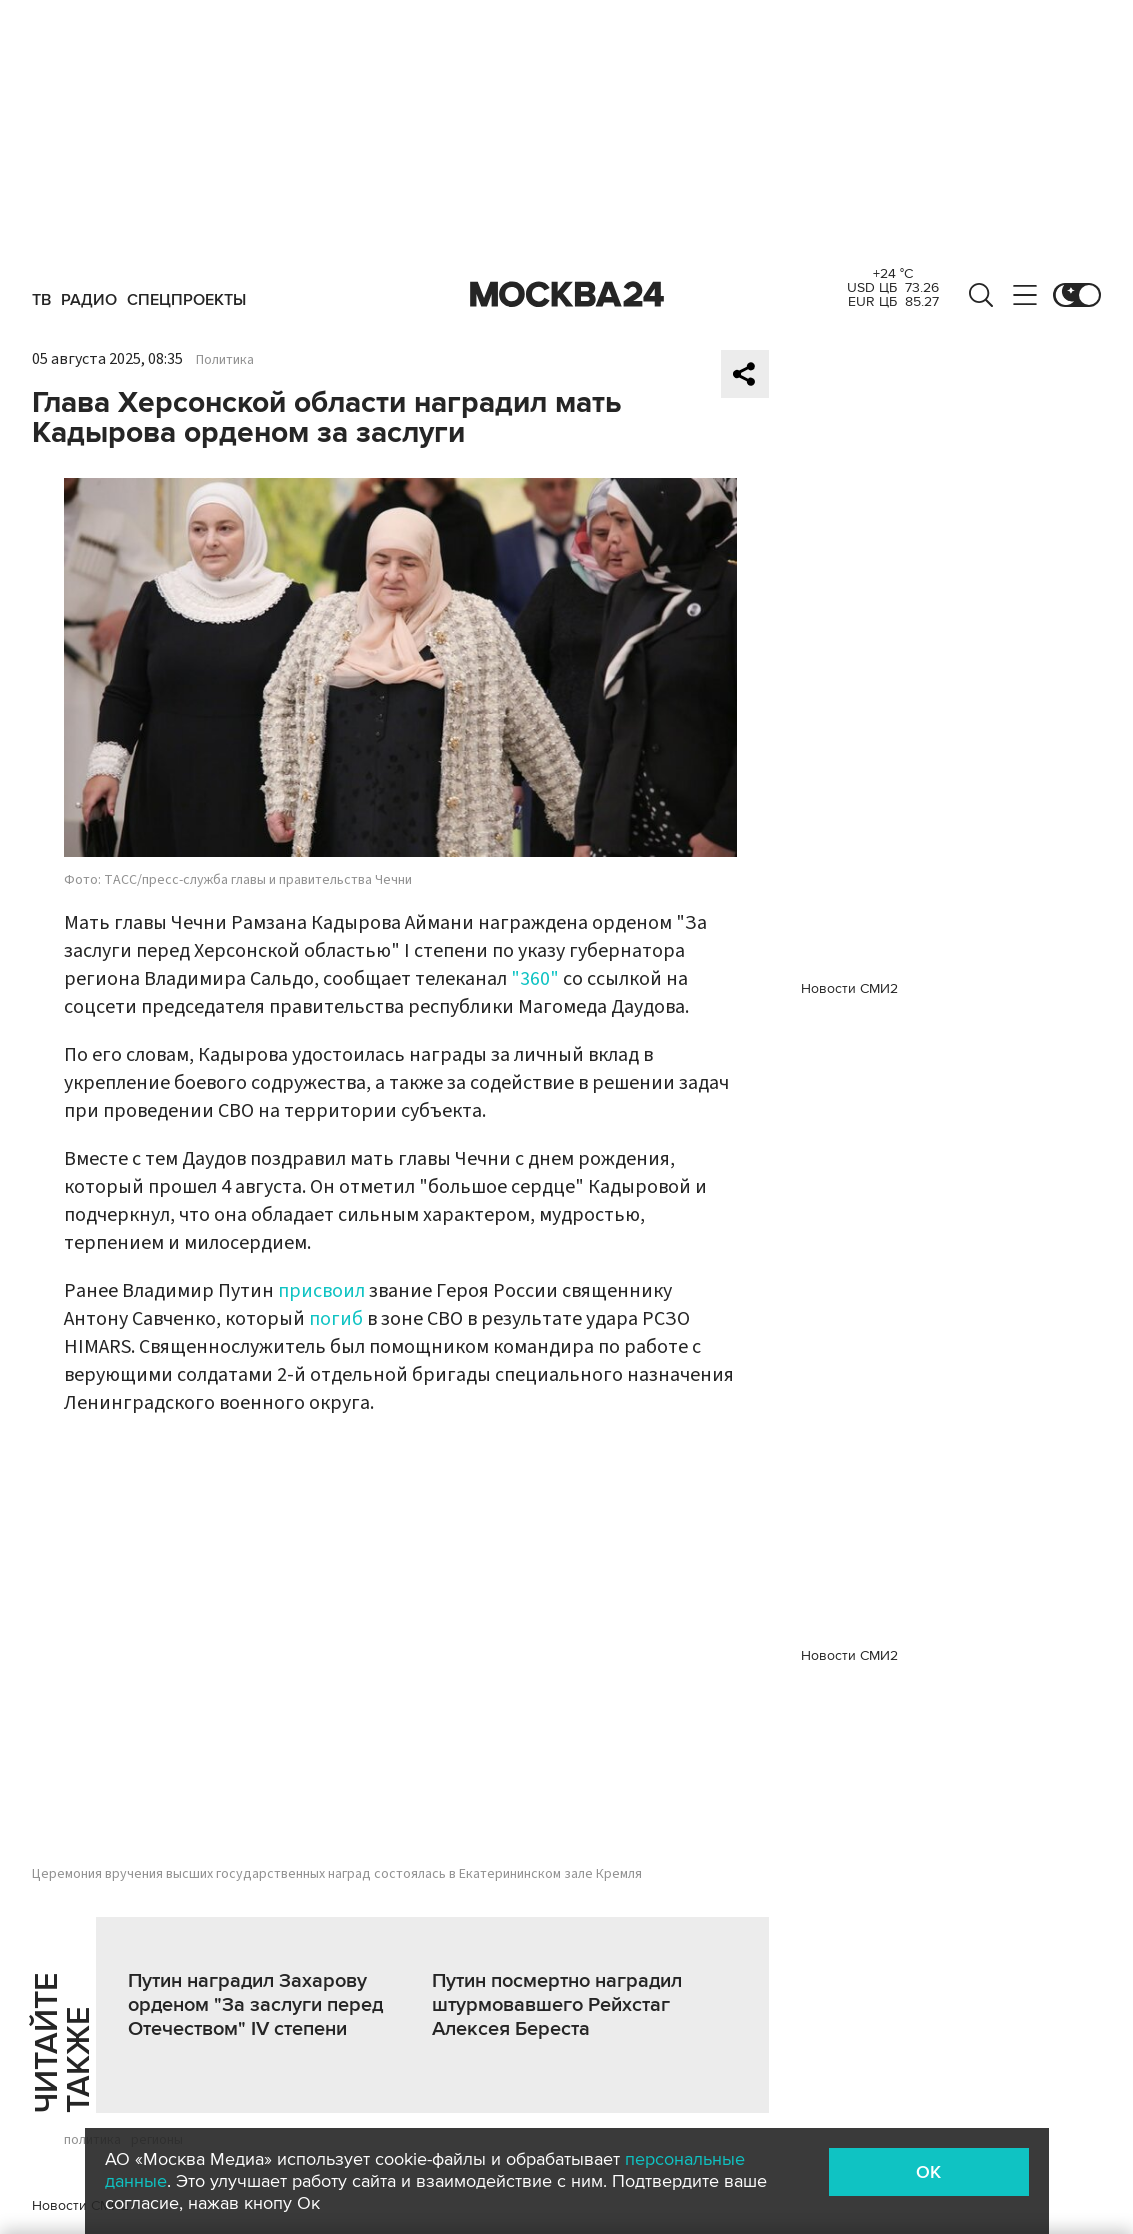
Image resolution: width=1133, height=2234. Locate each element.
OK (928, 2172)
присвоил (321, 1291)
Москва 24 (567, 295)
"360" (535, 979)
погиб (336, 1319)
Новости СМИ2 (80, 2205)
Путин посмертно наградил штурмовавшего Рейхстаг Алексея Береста (557, 2005)
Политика (225, 360)
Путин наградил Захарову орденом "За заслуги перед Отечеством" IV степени (255, 2005)
